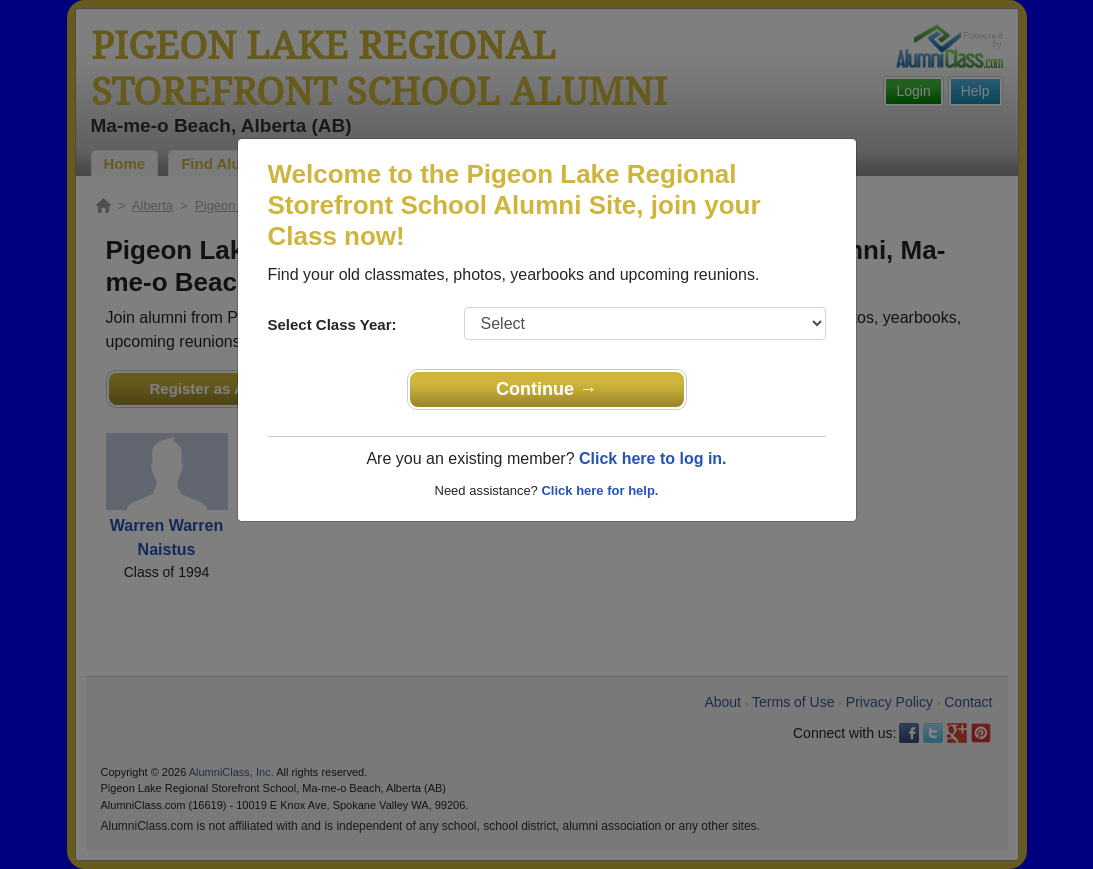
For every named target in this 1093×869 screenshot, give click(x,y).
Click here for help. (599, 490)
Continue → (546, 389)
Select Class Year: (332, 324)
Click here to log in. (653, 458)
